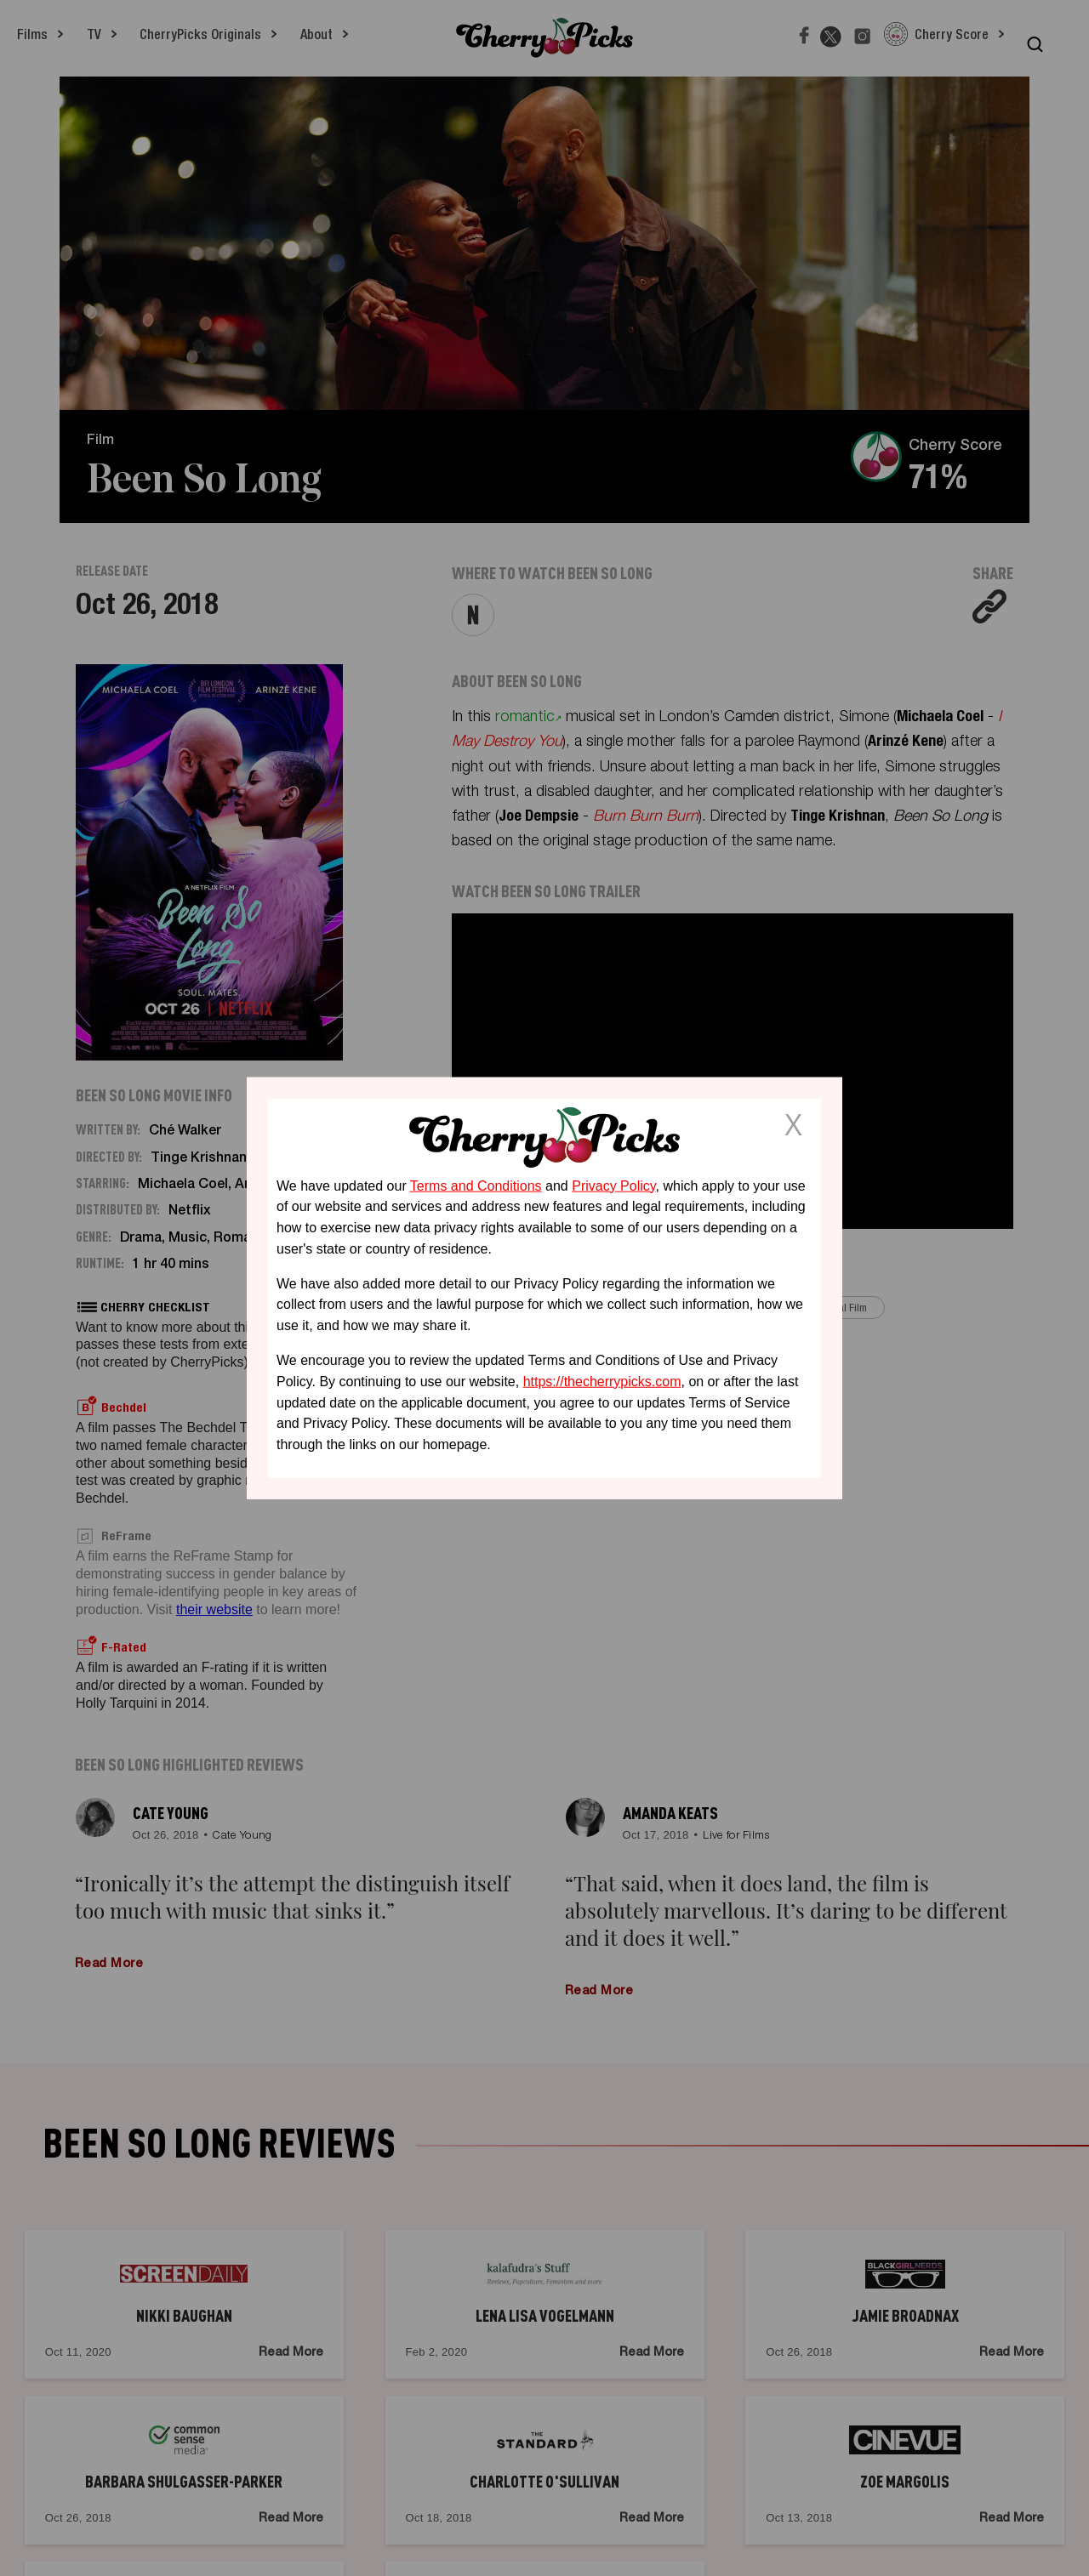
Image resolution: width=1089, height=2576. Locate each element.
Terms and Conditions (476, 1185)
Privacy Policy (613, 1185)
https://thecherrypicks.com (602, 1381)
